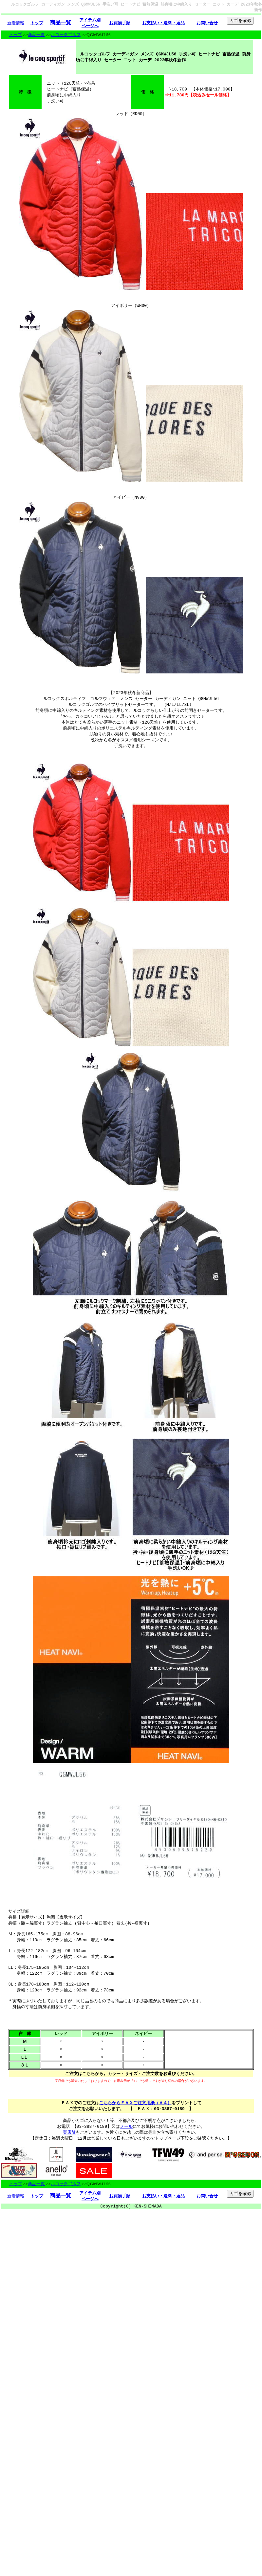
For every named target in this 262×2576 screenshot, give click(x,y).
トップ (15, 35)
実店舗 (69, 2175)
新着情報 (15, 23)
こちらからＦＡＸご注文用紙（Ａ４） (135, 2143)
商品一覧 (36, 35)
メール (126, 2169)
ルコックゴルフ (66, 35)
